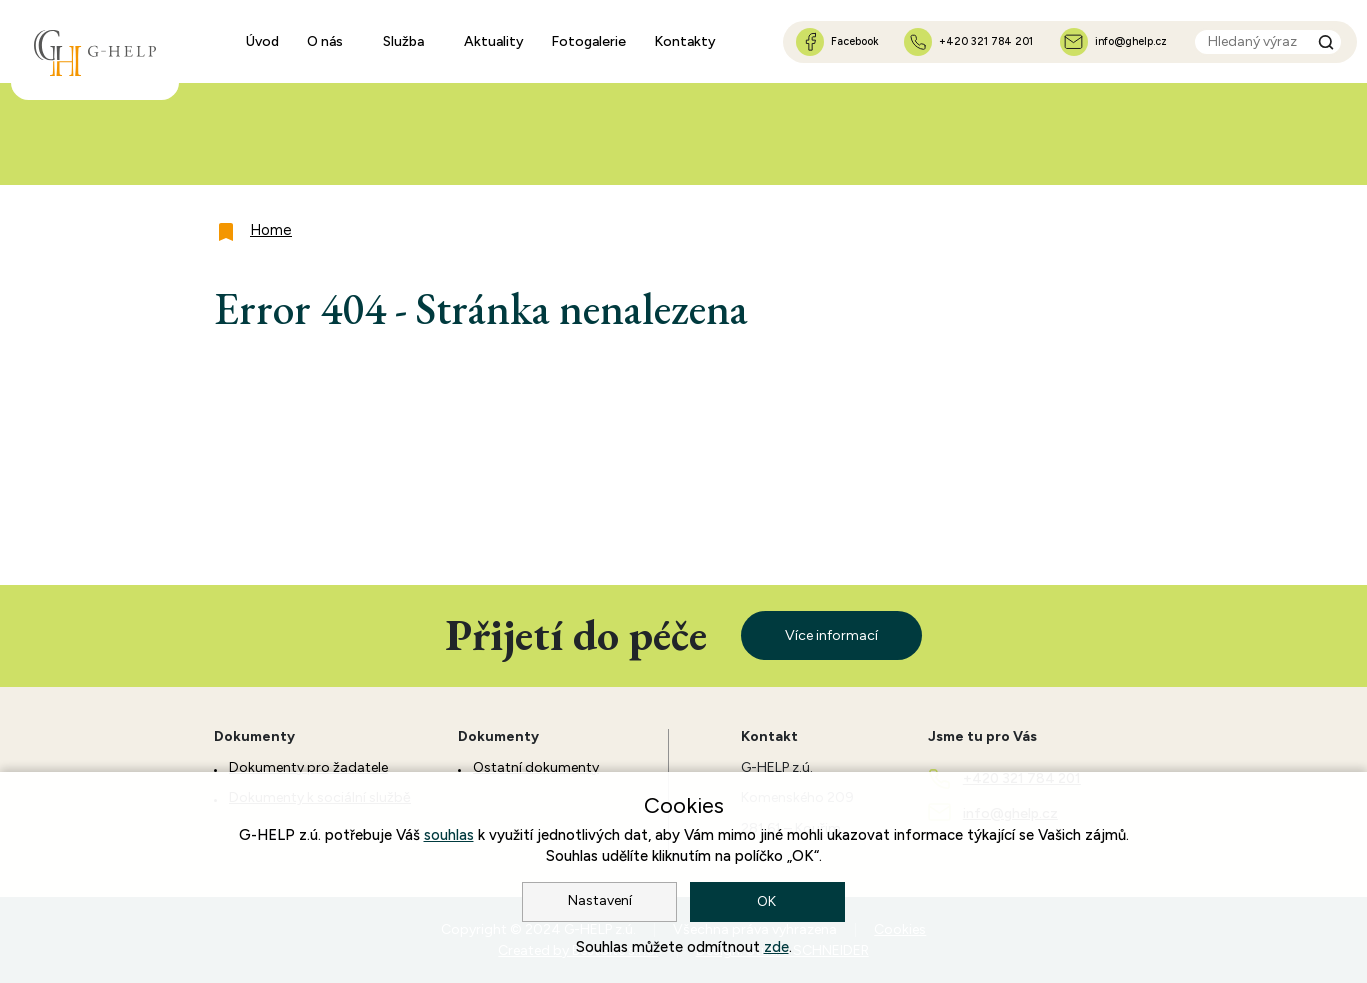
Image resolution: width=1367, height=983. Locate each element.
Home (271, 230)
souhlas (449, 835)
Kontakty (685, 41)
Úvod (262, 41)
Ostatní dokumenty (536, 767)
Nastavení (600, 900)
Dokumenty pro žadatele (308, 767)
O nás (325, 41)
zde (776, 947)
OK (768, 901)
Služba (403, 41)
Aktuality (494, 41)
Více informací (831, 635)
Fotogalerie (588, 41)
